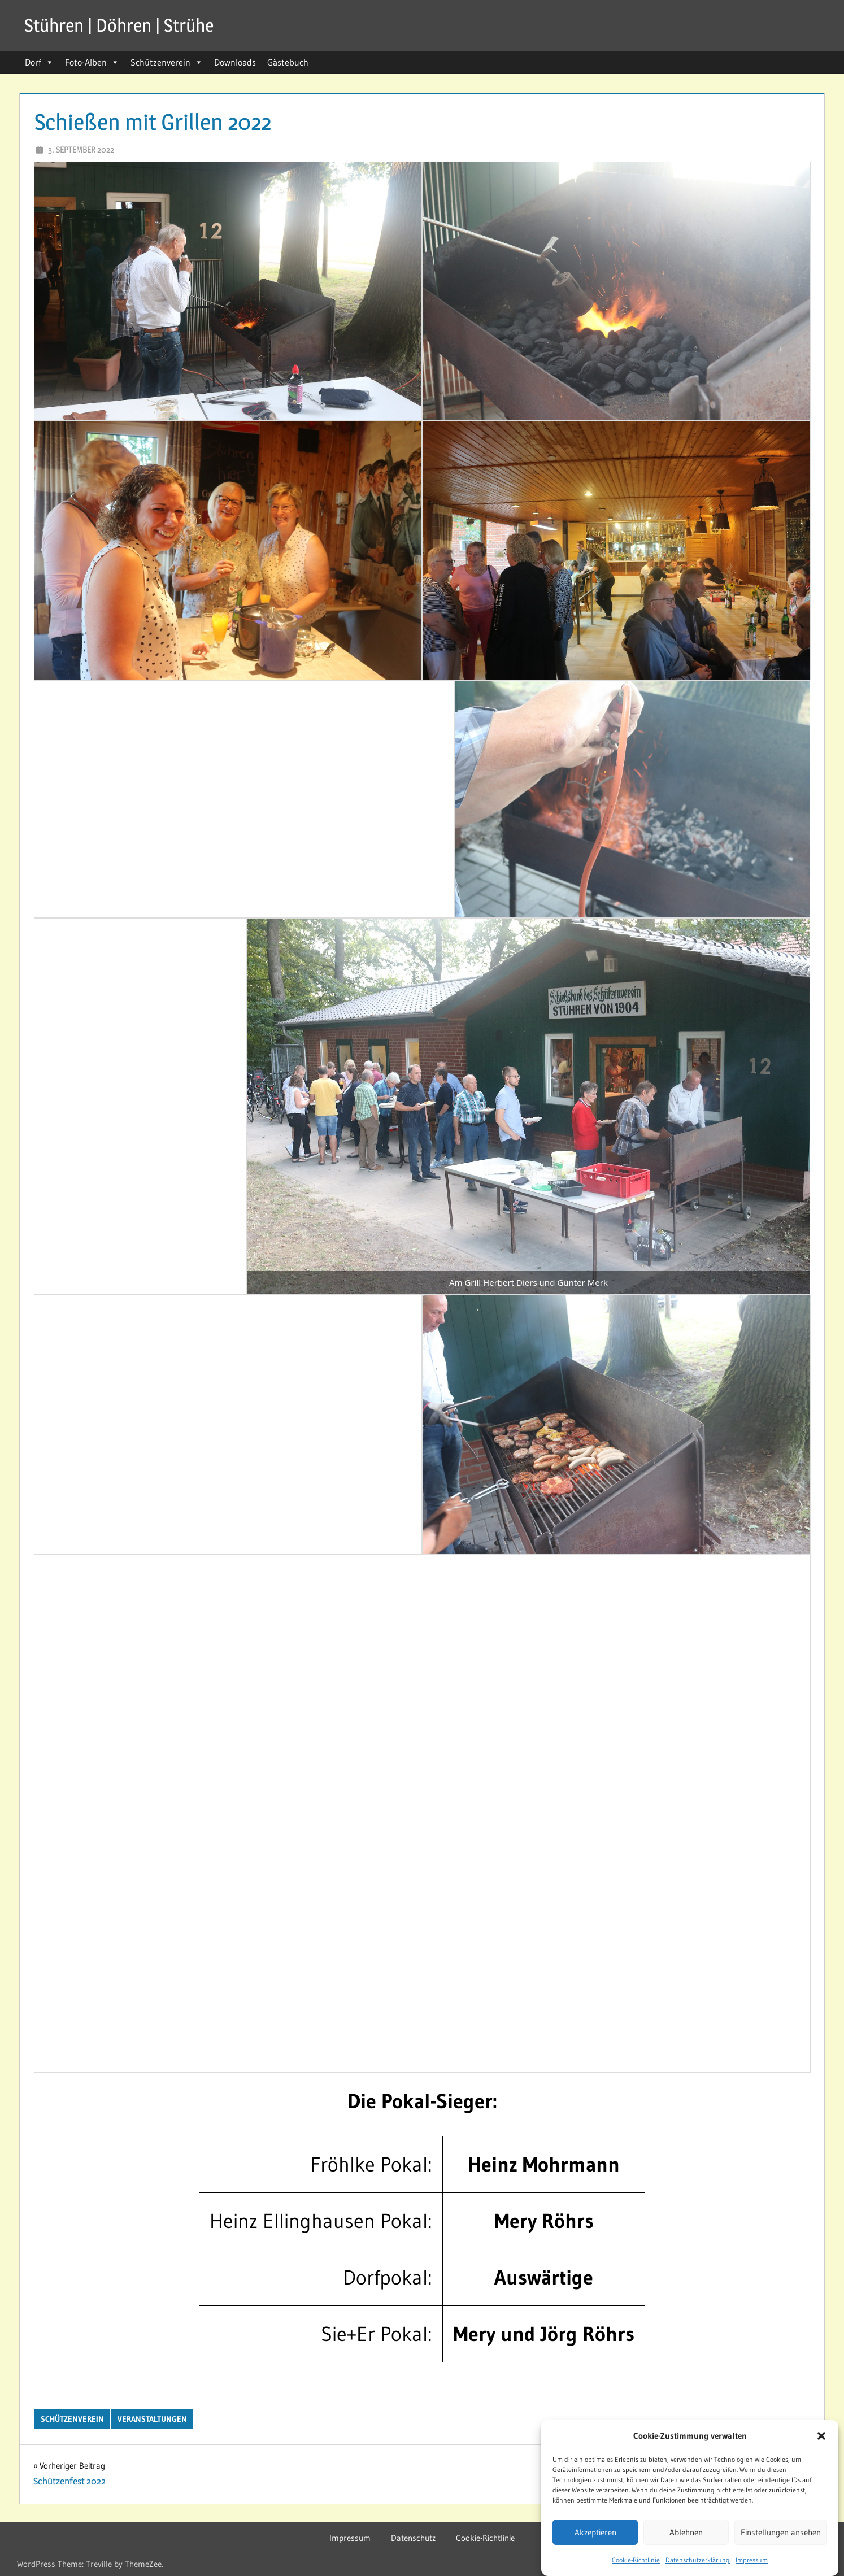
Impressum (752, 2560)
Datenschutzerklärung (697, 2560)
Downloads (235, 62)
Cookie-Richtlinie (636, 2560)
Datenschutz (413, 2538)
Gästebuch (287, 62)
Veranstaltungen (152, 2419)
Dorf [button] (39, 62)
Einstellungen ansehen (781, 2532)
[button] (821, 2436)
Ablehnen (686, 2532)
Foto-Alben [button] (92, 62)
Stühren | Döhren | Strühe (119, 25)
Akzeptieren (595, 2532)
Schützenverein (166, 62)
